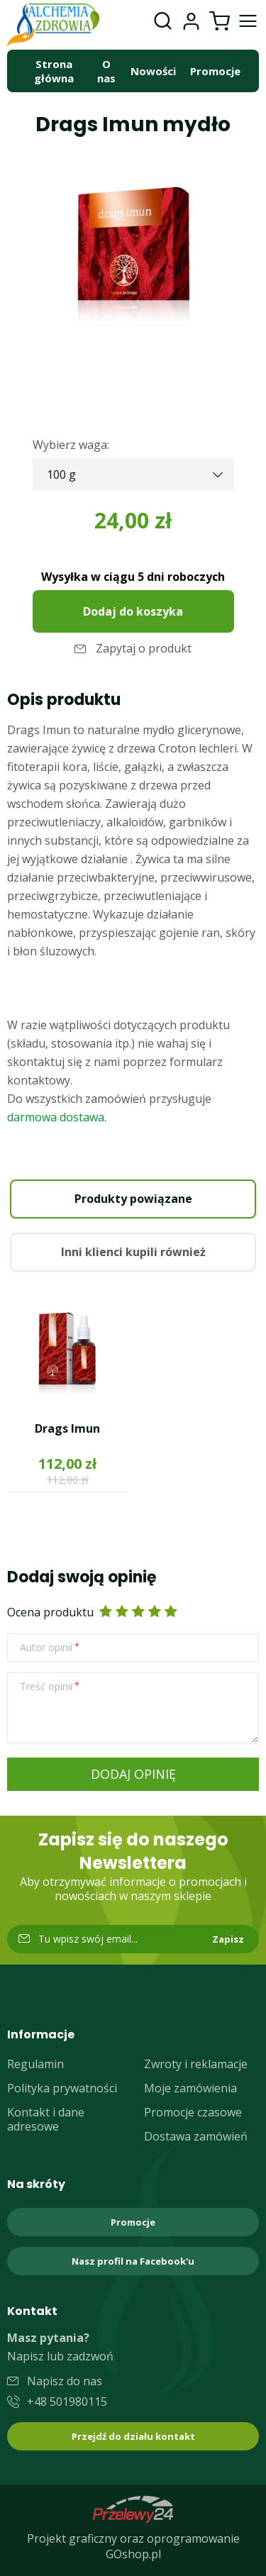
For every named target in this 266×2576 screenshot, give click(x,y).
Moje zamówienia (190, 2088)
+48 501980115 (67, 2401)
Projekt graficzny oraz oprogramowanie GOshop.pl (133, 2546)
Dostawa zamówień (196, 2136)
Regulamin (35, 2064)
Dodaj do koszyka (133, 611)
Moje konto (190, 21)
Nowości (153, 71)
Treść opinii (46, 1686)
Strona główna (54, 71)
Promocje (215, 71)
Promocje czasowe (193, 2112)
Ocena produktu (49, 1612)
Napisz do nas (64, 2381)
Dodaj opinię (133, 1773)
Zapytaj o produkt (144, 648)
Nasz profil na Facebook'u (133, 2261)
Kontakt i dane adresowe (45, 2119)
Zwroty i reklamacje (196, 2064)
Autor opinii (46, 1647)
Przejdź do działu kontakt (133, 2436)
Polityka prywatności (62, 2088)
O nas (106, 71)
